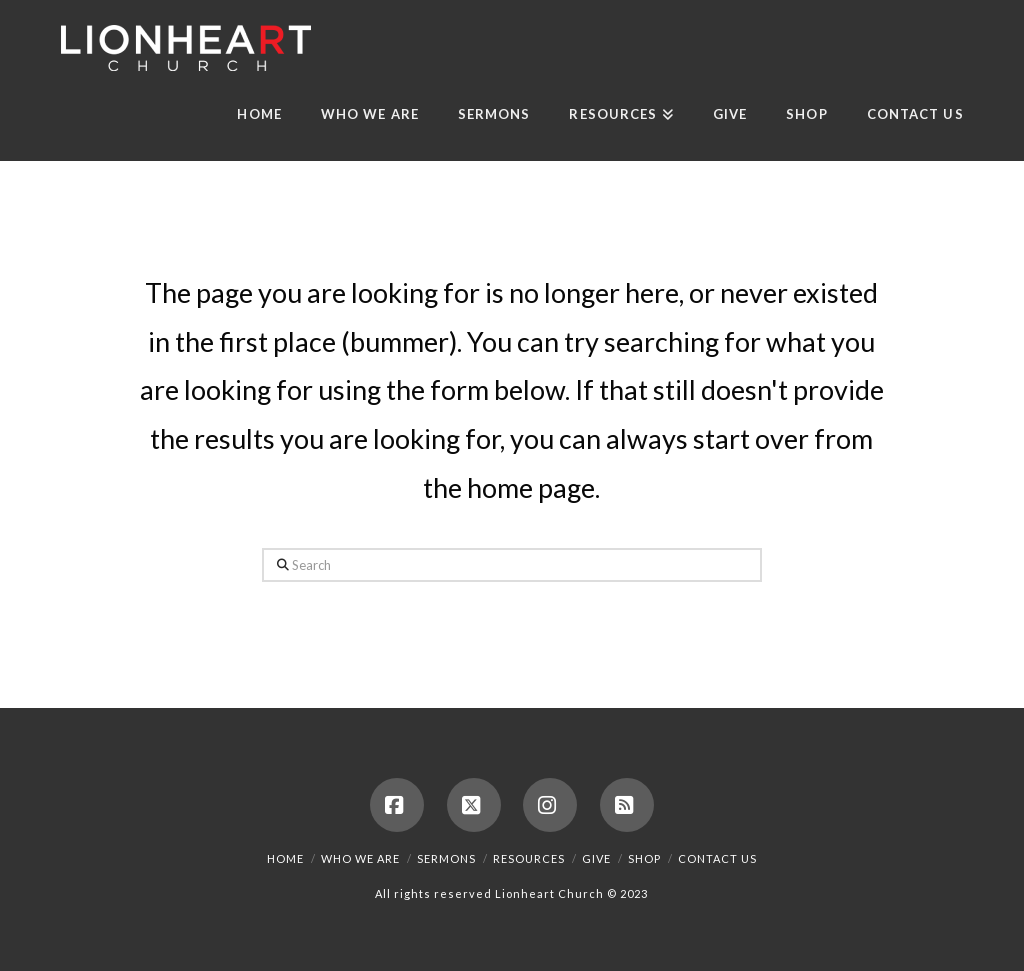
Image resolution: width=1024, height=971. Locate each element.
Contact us (717, 858)
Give (596, 858)
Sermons (446, 858)
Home (285, 858)
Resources (529, 858)
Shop (644, 858)
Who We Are (360, 858)
